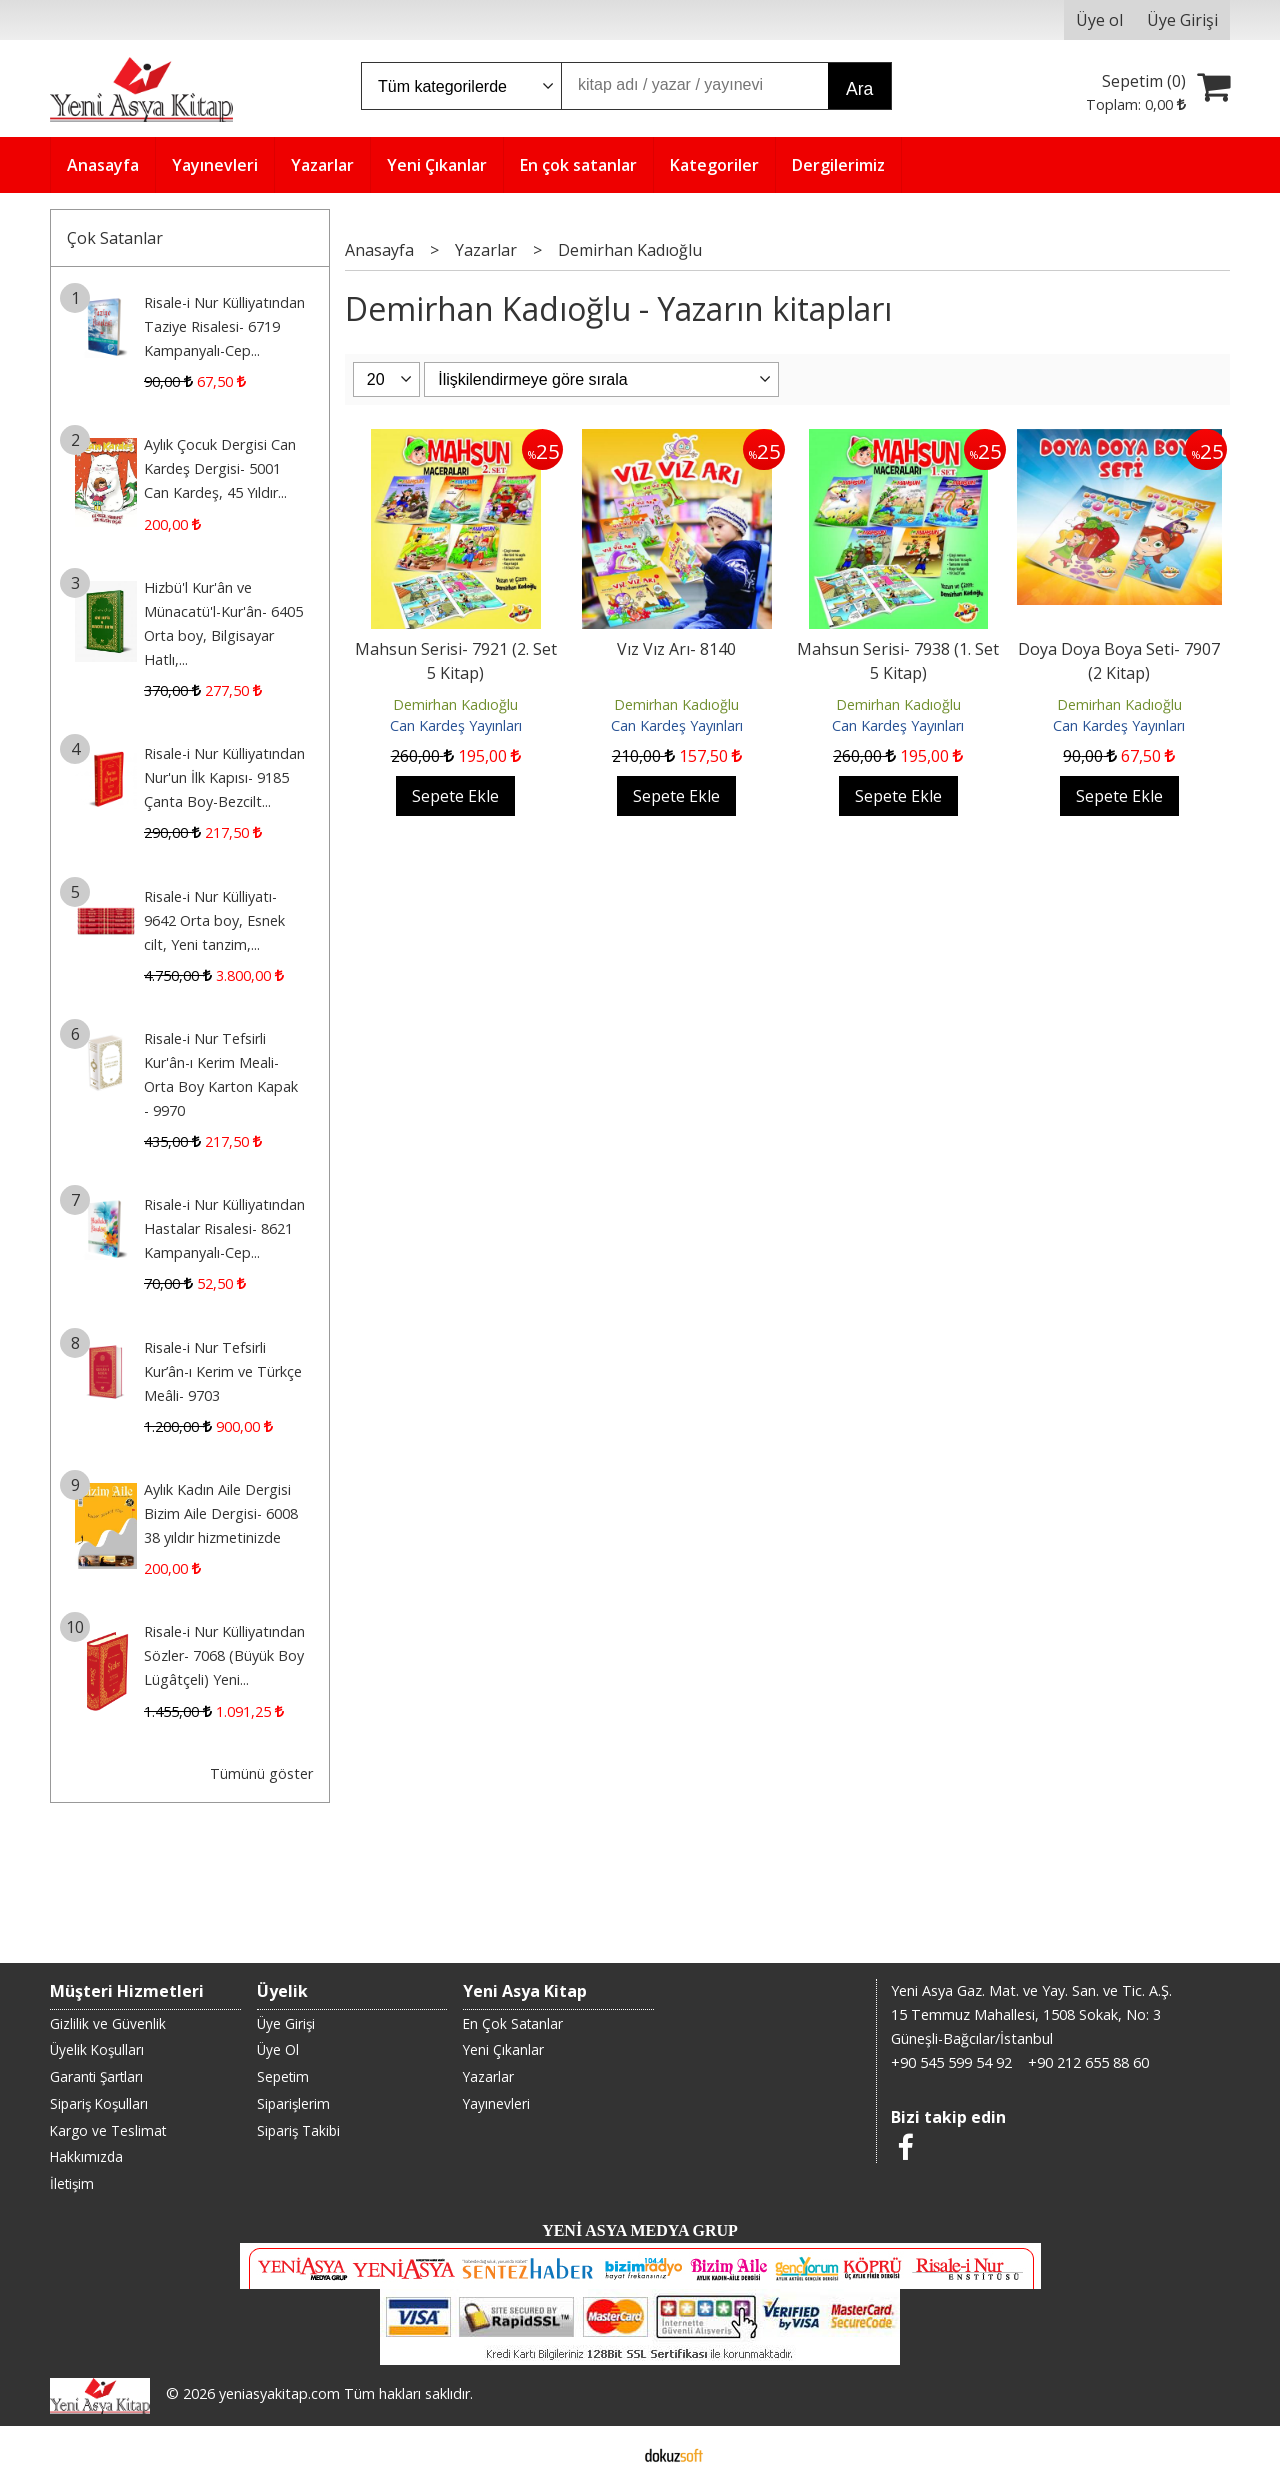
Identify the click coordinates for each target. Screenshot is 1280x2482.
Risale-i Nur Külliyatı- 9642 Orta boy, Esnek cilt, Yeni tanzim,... (214, 920)
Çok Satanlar (115, 238)
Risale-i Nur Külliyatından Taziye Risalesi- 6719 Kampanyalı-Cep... (224, 326)
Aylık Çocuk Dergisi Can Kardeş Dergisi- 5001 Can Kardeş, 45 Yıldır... (220, 468)
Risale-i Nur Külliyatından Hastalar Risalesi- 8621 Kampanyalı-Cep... (224, 1228)
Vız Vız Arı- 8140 (676, 649)
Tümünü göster (261, 1773)
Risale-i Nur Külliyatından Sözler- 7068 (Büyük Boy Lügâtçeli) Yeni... (224, 1655)
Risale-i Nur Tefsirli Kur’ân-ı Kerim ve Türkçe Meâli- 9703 (223, 1371)
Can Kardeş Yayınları (456, 725)
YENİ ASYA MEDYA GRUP (640, 2230)
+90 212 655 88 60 (1088, 2062)
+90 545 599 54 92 (951, 2062)
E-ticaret (608, 2454)
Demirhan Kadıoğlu (455, 704)
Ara (859, 89)
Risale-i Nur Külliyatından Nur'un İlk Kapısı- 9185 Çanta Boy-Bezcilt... (224, 777)
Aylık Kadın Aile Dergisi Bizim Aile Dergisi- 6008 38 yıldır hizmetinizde (221, 1513)
